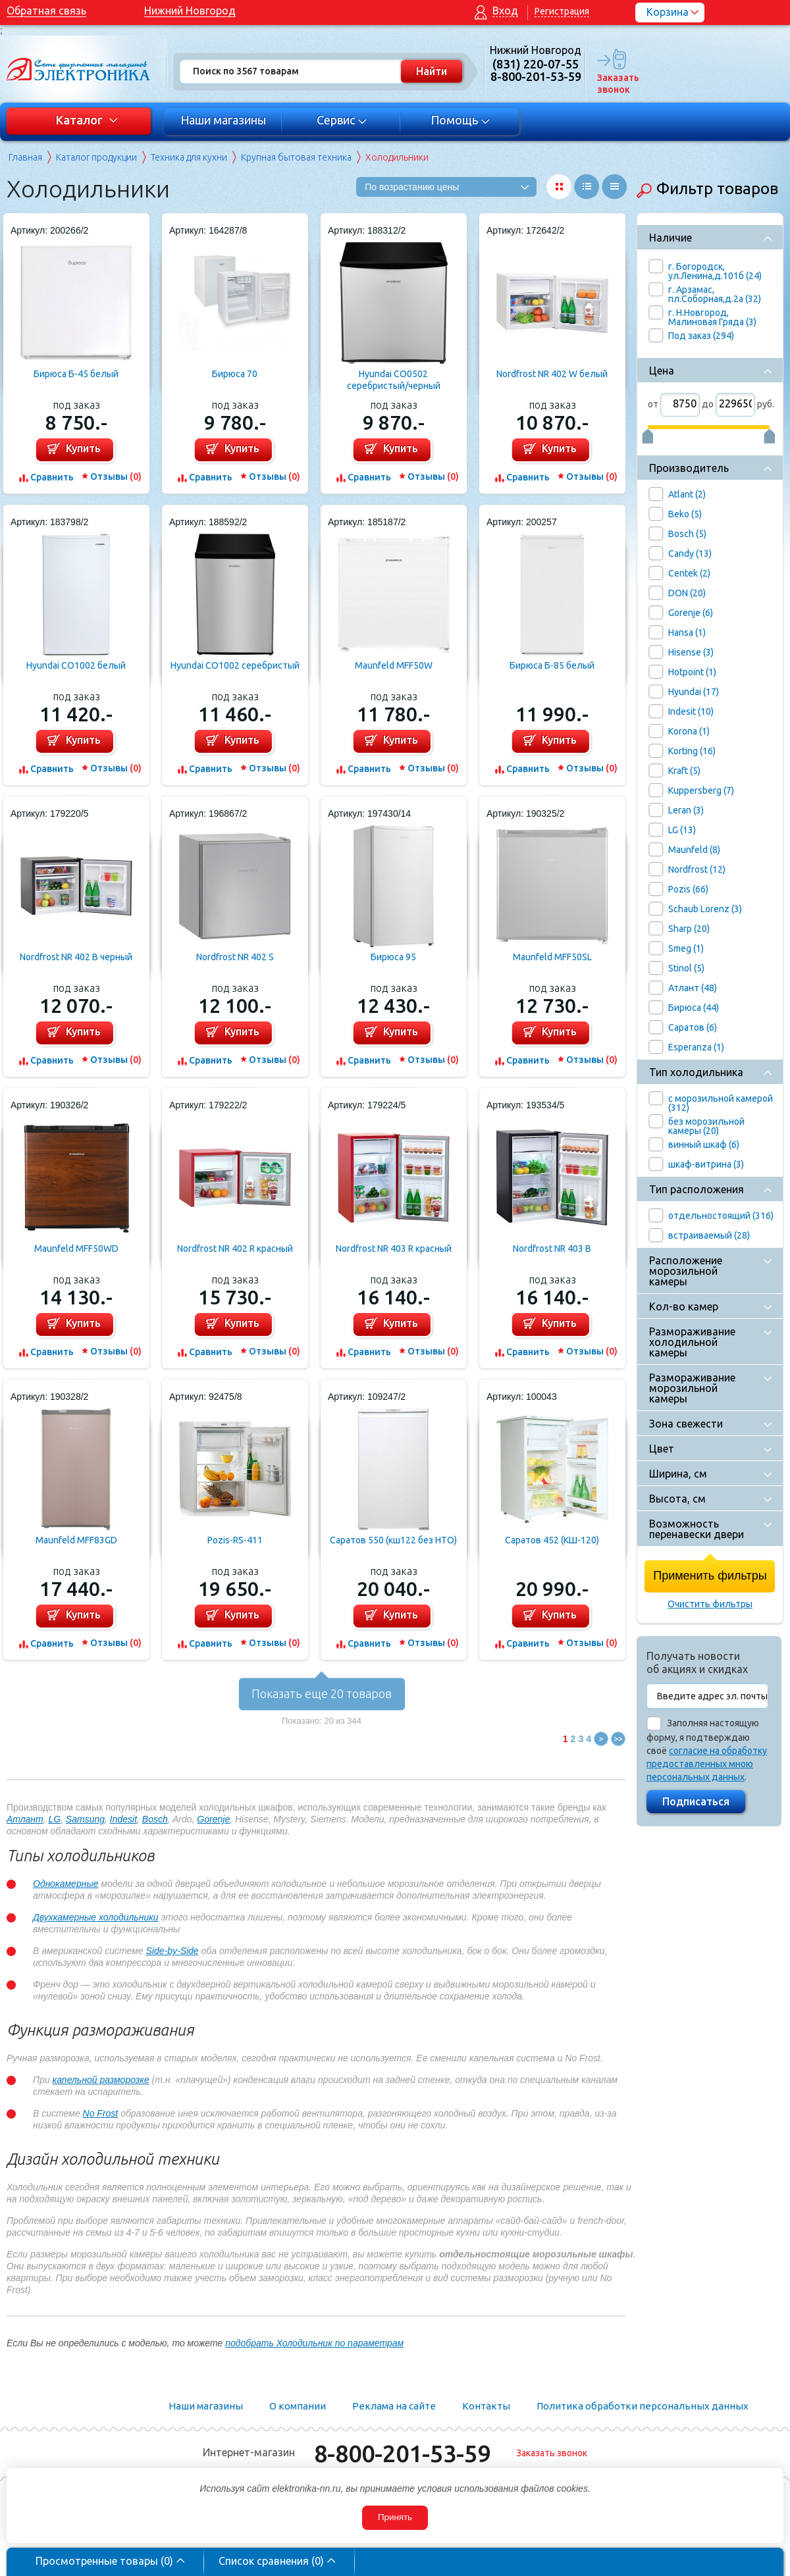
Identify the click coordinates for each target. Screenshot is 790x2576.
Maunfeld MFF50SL (552, 957)
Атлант (25, 1819)
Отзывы (116, 476)
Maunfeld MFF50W (394, 665)
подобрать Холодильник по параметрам (314, 2343)
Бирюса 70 (234, 374)
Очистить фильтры (710, 1604)
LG (54, 1819)
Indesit (123, 1819)
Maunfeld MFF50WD (76, 1248)
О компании (297, 2405)
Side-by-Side (172, 1950)
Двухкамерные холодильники (96, 1917)
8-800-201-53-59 (402, 2453)
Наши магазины (223, 119)
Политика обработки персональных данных (643, 2405)
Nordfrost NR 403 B (552, 1248)
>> (618, 1739)
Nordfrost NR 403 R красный (394, 1248)
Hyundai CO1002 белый (76, 665)
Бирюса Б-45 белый (76, 374)
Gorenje (213, 1819)
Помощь (460, 119)
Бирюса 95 (393, 957)
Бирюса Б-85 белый (552, 665)
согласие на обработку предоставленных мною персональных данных (706, 1763)
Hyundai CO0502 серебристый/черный (393, 380)
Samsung (85, 1819)
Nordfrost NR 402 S (235, 957)
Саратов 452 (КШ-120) (552, 1540)
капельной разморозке (101, 2079)
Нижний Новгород (190, 10)
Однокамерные (65, 1883)
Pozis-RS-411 (235, 1540)
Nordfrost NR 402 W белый (552, 374)
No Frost (100, 2113)
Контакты (486, 2405)
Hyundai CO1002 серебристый (235, 665)
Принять (395, 2517)
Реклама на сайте (394, 2405)
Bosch (155, 1819)
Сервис (342, 119)
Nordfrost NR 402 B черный (76, 957)
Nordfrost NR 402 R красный (235, 1248)
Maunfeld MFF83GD (76, 1540)
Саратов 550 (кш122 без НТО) (393, 1540)
